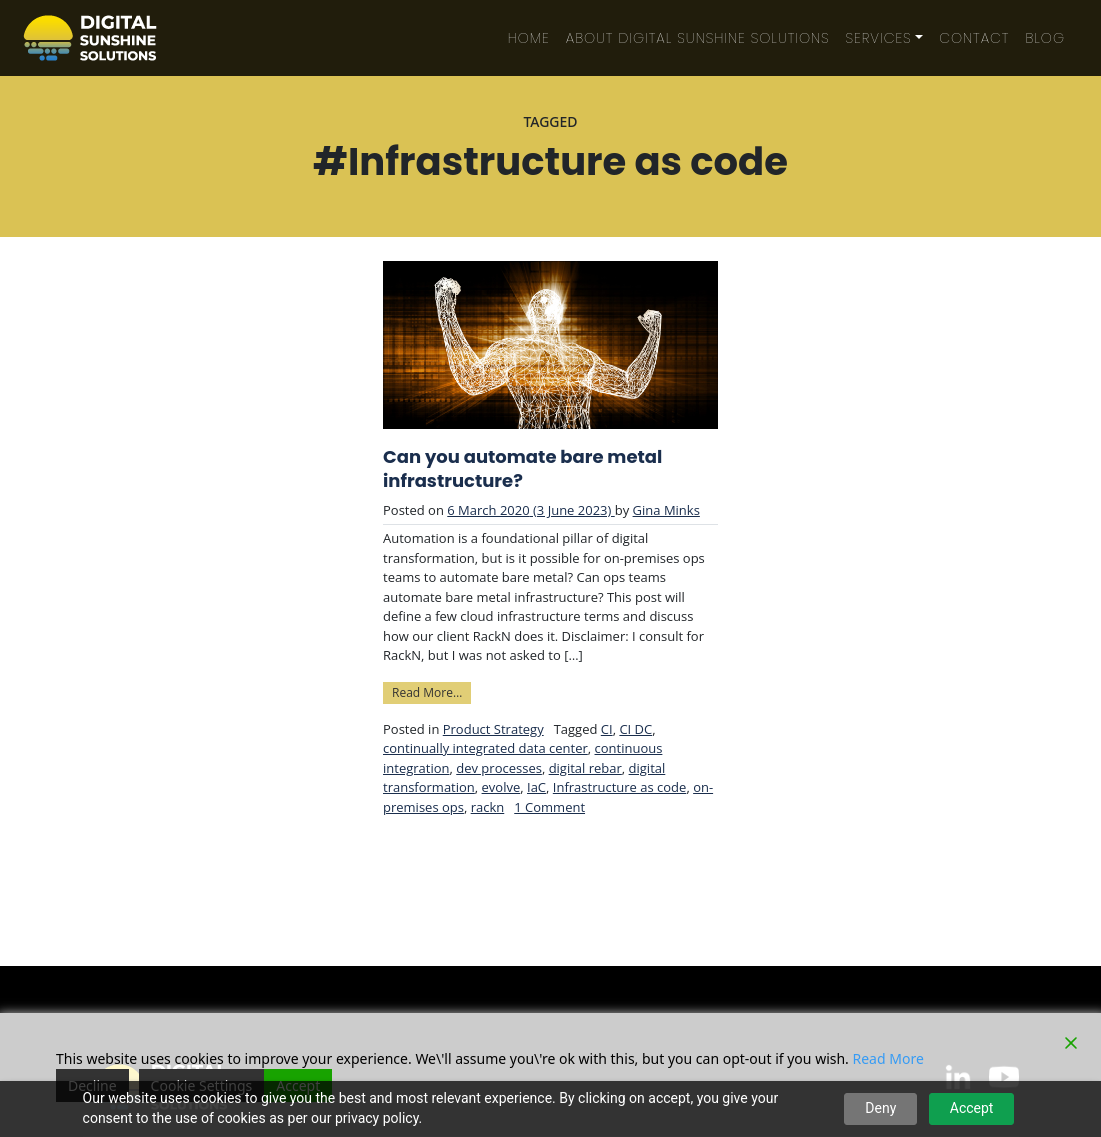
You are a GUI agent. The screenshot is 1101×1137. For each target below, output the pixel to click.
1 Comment (549, 807)
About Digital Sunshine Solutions (698, 38)
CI (607, 729)
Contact (974, 38)
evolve (501, 787)
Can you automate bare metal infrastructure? (522, 469)
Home (529, 38)
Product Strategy (493, 729)
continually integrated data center (485, 748)
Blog (1045, 38)
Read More (888, 1058)
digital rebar (585, 768)
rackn (488, 807)
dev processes (499, 768)
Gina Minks (666, 510)
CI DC (635, 729)
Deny (880, 1108)
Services (879, 38)
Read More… (431, 691)
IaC (536, 787)
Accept (972, 1108)
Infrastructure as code (620, 787)
